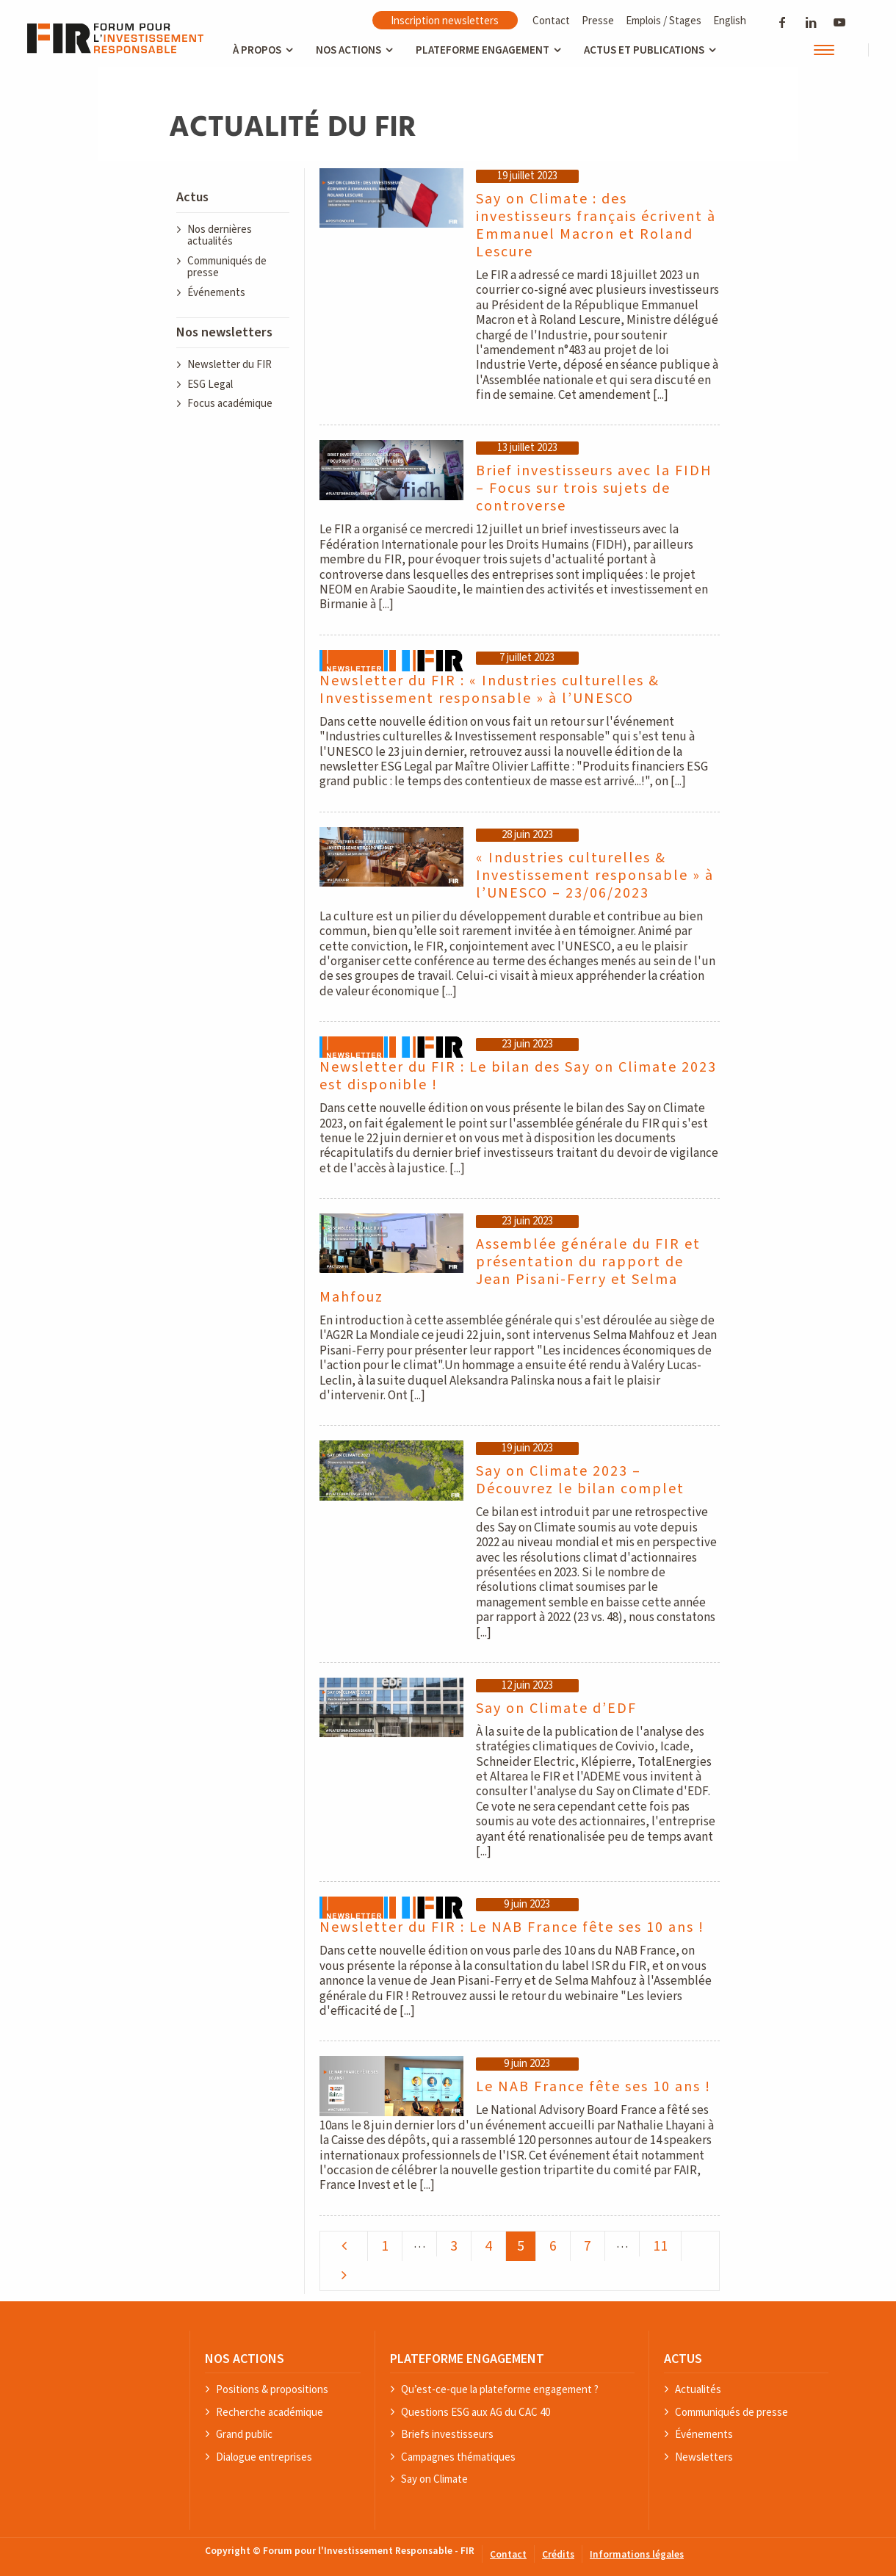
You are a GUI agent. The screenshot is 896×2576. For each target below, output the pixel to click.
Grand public (244, 2434)
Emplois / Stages (663, 20)
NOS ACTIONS (244, 2358)
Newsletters (704, 2457)
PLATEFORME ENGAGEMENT (467, 2358)
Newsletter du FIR (229, 364)
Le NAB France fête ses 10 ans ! (593, 2087)
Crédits (558, 2555)
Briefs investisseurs (447, 2434)
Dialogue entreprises (264, 2457)
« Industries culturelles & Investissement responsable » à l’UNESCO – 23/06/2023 (595, 875)
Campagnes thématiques (458, 2457)
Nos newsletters (224, 332)
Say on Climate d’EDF (556, 1708)
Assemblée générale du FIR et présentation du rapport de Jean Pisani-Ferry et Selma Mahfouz (510, 1270)
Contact (551, 20)
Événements (216, 292)
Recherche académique (269, 2412)
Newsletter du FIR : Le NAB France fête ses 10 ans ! (511, 1927)
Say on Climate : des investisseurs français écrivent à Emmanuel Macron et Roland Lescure (596, 225)
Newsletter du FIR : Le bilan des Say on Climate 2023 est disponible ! (518, 1076)
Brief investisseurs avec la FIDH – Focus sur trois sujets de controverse (594, 488)
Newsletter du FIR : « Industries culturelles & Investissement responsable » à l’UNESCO (489, 690)
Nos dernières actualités (219, 236)
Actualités (698, 2390)
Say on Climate (434, 2479)
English (729, 20)
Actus (192, 197)
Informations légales (637, 2555)
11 (660, 2246)
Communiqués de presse (227, 267)
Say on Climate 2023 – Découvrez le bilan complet (580, 1480)
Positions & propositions (272, 2390)
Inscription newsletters (445, 20)
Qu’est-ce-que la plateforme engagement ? (500, 2390)
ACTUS (683, 2358)
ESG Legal (210, 384)
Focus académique (229, 403)
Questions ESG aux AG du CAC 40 (475, 2412)
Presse (598, 20)
